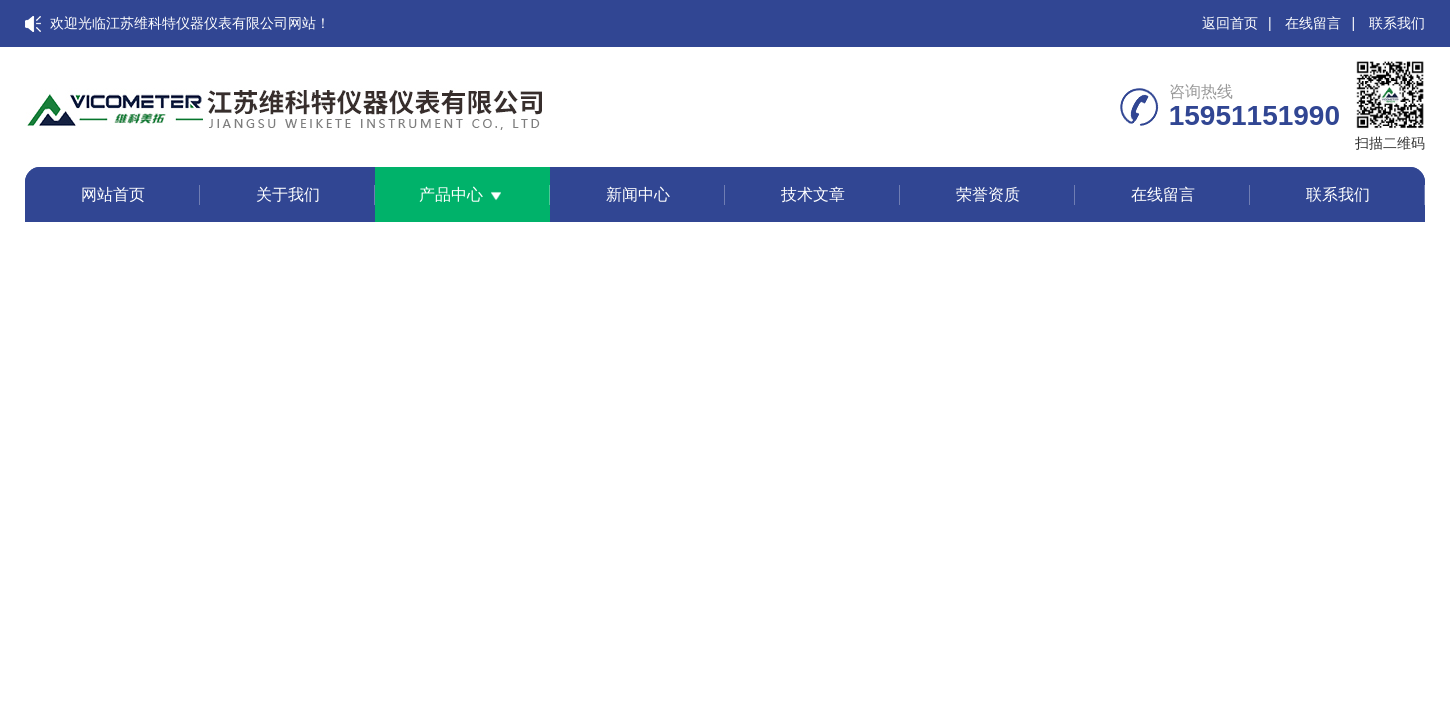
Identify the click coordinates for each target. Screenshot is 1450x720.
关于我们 (288, 194)
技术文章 (813, 194)
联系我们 (1397, 23)
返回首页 (1230, 23)
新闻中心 (638, 194)
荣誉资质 (988, 194)
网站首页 (113, 194)
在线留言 (1313, 23)
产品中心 (451, 194)
